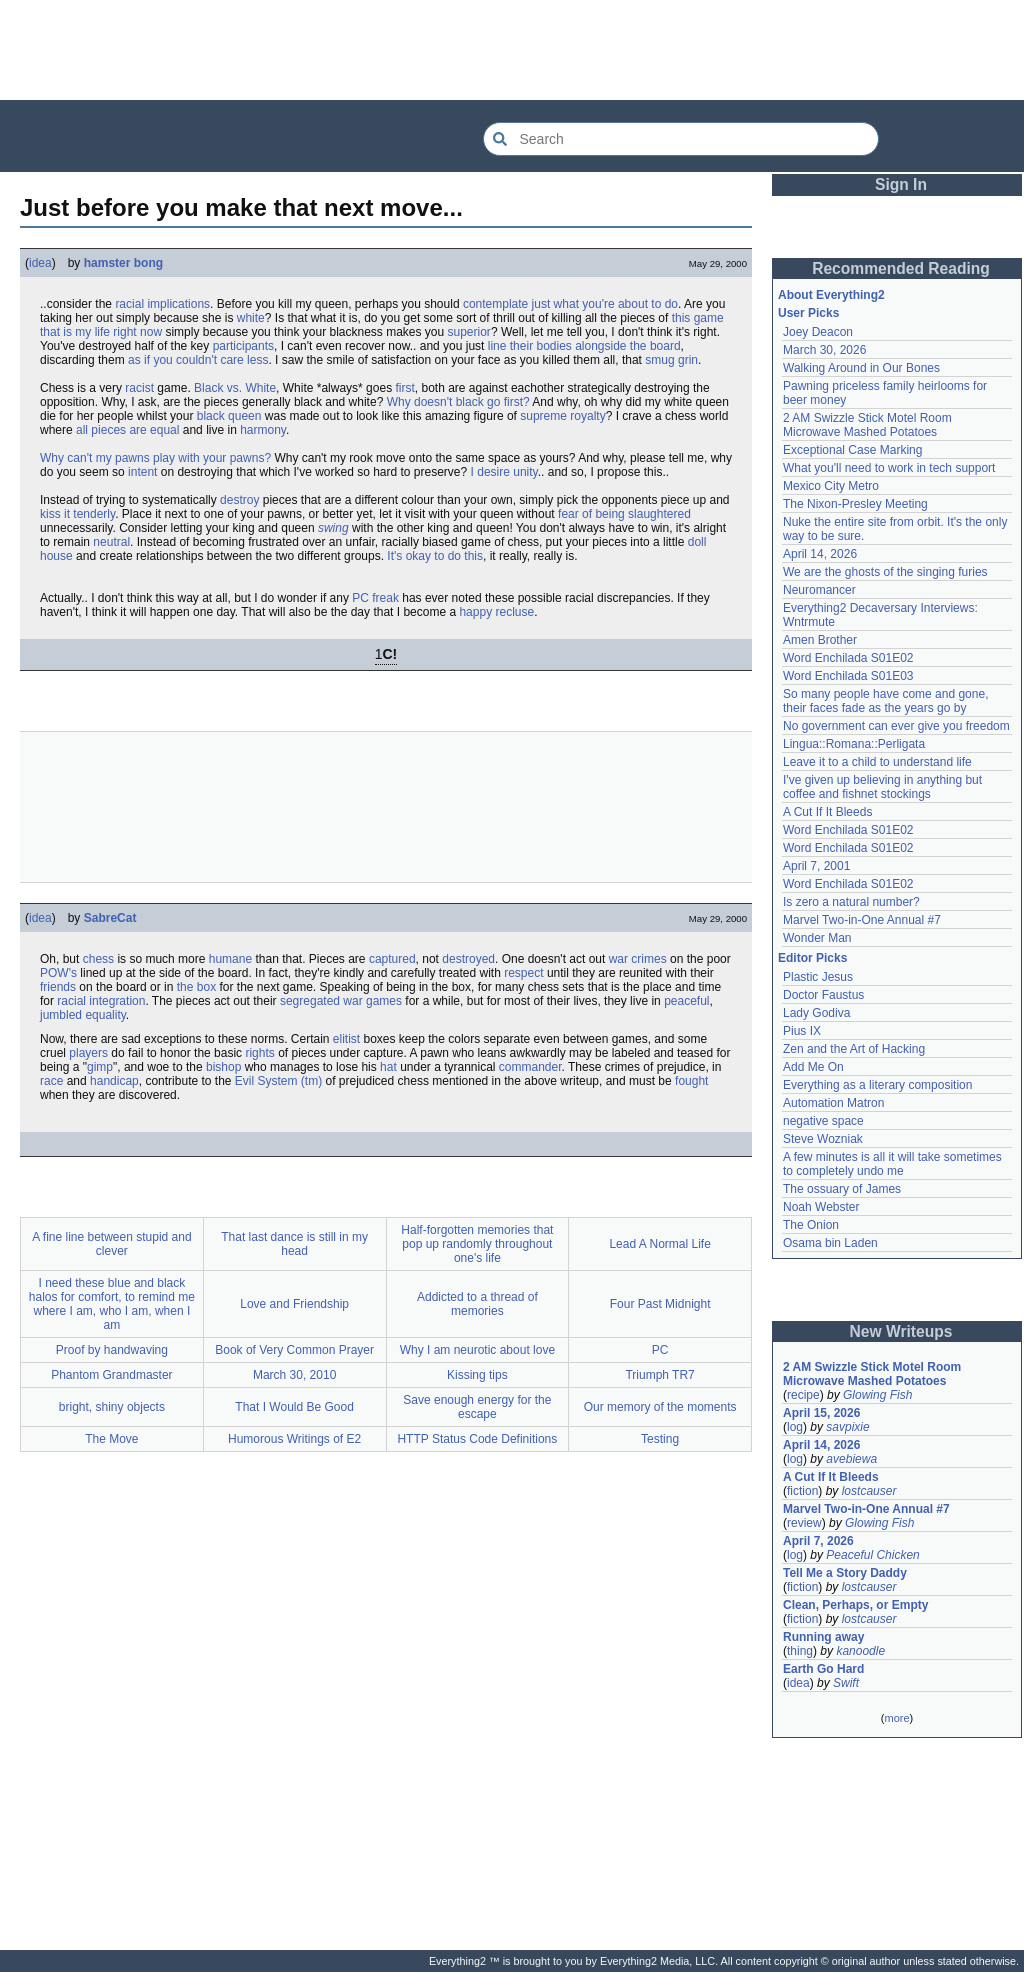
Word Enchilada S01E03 (848, 676)
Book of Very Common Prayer (294, 1350)
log (795, 1427)
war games (372, 1001)
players (88, 1053)
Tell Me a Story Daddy (845, 1573)
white (251, 318)
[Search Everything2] (681, 139)
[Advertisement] (512, 50)
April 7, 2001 (816, 866)
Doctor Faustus (823, 995)
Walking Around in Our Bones (861, 368)
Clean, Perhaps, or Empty (855, 1605)
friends (58, 987)
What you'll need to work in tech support (889, 468)
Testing (660, 1439)
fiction (802, 1491)
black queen (229, 416)
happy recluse (496, 612)
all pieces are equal (127, 430)
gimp (100, 1067)
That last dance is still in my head (294, 1244)
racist (139, 388)
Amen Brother (820, 640)
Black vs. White (235, 388)
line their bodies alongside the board (584, 346)
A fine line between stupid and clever (111, 1244)
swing (333, 528)
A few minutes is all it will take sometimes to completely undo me (892, 1164)
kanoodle (860, 1651)
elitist (346, 1039)
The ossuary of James (842, 1189)
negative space (823, 1121)
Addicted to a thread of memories (477, 1304)
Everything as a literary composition (877, 1085)
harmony (263, 430)
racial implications (162, 304)
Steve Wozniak (823, 1139)
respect (523, 973)
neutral (111, 542)
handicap (114, 1081)
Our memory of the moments (660, 1407)
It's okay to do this (435, 556)
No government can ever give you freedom (896, 726)
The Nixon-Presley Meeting (855, 504)
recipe (803, 1395)
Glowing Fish (877, 1395)
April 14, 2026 (820, 554)
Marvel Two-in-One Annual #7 (862, 920)
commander (530, 1067)
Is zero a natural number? (851, 902)
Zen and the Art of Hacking (854, 1049)
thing (800, 1651)
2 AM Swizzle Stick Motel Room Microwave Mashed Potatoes (867, 425)
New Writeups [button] (901, 1331)
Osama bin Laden (830, 1243)
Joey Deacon (818, 332)
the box (196, 987)
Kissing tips (477, 1375)
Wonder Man (817, 938)
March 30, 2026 (824, 350)
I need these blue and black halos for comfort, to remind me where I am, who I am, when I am (112, 1304)
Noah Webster (821, 1207)
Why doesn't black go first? (458, 402)
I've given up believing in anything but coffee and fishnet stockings (882, 787)
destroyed (468, 959)
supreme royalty (562, 416)
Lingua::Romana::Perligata (854, 744)
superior (469, 332)
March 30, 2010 (294, 1375)
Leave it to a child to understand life (877, 762)
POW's (58, 973)
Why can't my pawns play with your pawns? (155, 458)
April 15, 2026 (821, 1413)
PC (660, 1350)
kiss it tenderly (77, 514)
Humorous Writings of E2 (294, 1439)
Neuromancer (819, 590)
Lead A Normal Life (659, 1244)
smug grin (671, 360)
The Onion (811, 1225)
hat (388, 1067)
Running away (823, 1637)
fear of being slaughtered (624, 514)
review (804, 1523)
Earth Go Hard (823, 1669)
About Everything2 (831, 295)
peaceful (686, 1001)
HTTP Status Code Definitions (477, 1439)
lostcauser (869, 1491)
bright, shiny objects (112, 1407)
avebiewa (851, 1459)
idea (40, 263)
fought (691, 1081)
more (896, 1718)
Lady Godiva (816, 1013)
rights (259, 1053)
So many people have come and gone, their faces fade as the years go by (885, 701)
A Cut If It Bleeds (827, 812)
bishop (223, 1067)
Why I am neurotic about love (477, 1350)
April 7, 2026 (818, 1541)
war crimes (638, 959)
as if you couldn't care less (198, 360)
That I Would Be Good (294, 1407)
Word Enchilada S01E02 (848, 658)
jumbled (61, 1015)
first (404, 388)
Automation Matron (833, 1103)
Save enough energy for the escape (477, 1407)
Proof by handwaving (112, 1350)
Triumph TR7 (659, 1375)
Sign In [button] (901, 184)
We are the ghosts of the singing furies (885, 572)
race (51, 1081)
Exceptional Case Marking (852, 450)
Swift (846, 1683)
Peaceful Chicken (872, 1555)
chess (98, 959)
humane (230, 959)
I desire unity (504, 472)
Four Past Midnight (660, 1304)
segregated (310, 1001)
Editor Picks (812, 958)
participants (243, 346)
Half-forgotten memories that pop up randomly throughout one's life (477, 1244)
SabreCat (110, 918)
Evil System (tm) (278, 1081)
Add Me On (813, 1067)
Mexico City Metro (831, 486)
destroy (239, 500)
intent (142, 472)
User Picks (808, 313)
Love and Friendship (294, 1304)
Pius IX (802, 1031)
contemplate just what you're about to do (570, 304)
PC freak (375, 598)
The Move (111, 1439)
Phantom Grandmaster (111, 1375)
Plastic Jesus (818, 977)
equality (105, 1015)
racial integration (101, 1001)
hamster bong (123, 263)
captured (392, 959)
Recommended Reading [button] (901, 268)
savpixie (847, 1427)
